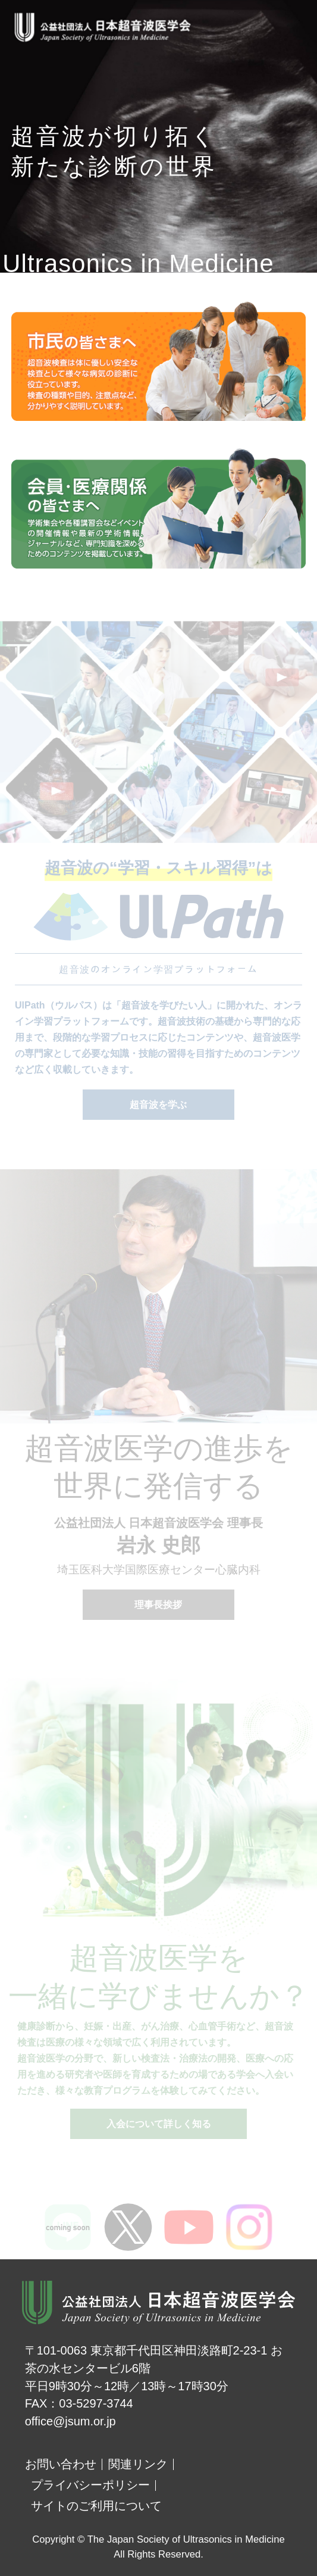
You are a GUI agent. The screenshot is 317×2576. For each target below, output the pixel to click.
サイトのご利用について (96, 2505)
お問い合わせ (60, 2464)
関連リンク (138, 2464)
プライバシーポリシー (90, 2484)
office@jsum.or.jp (70, 2421)
